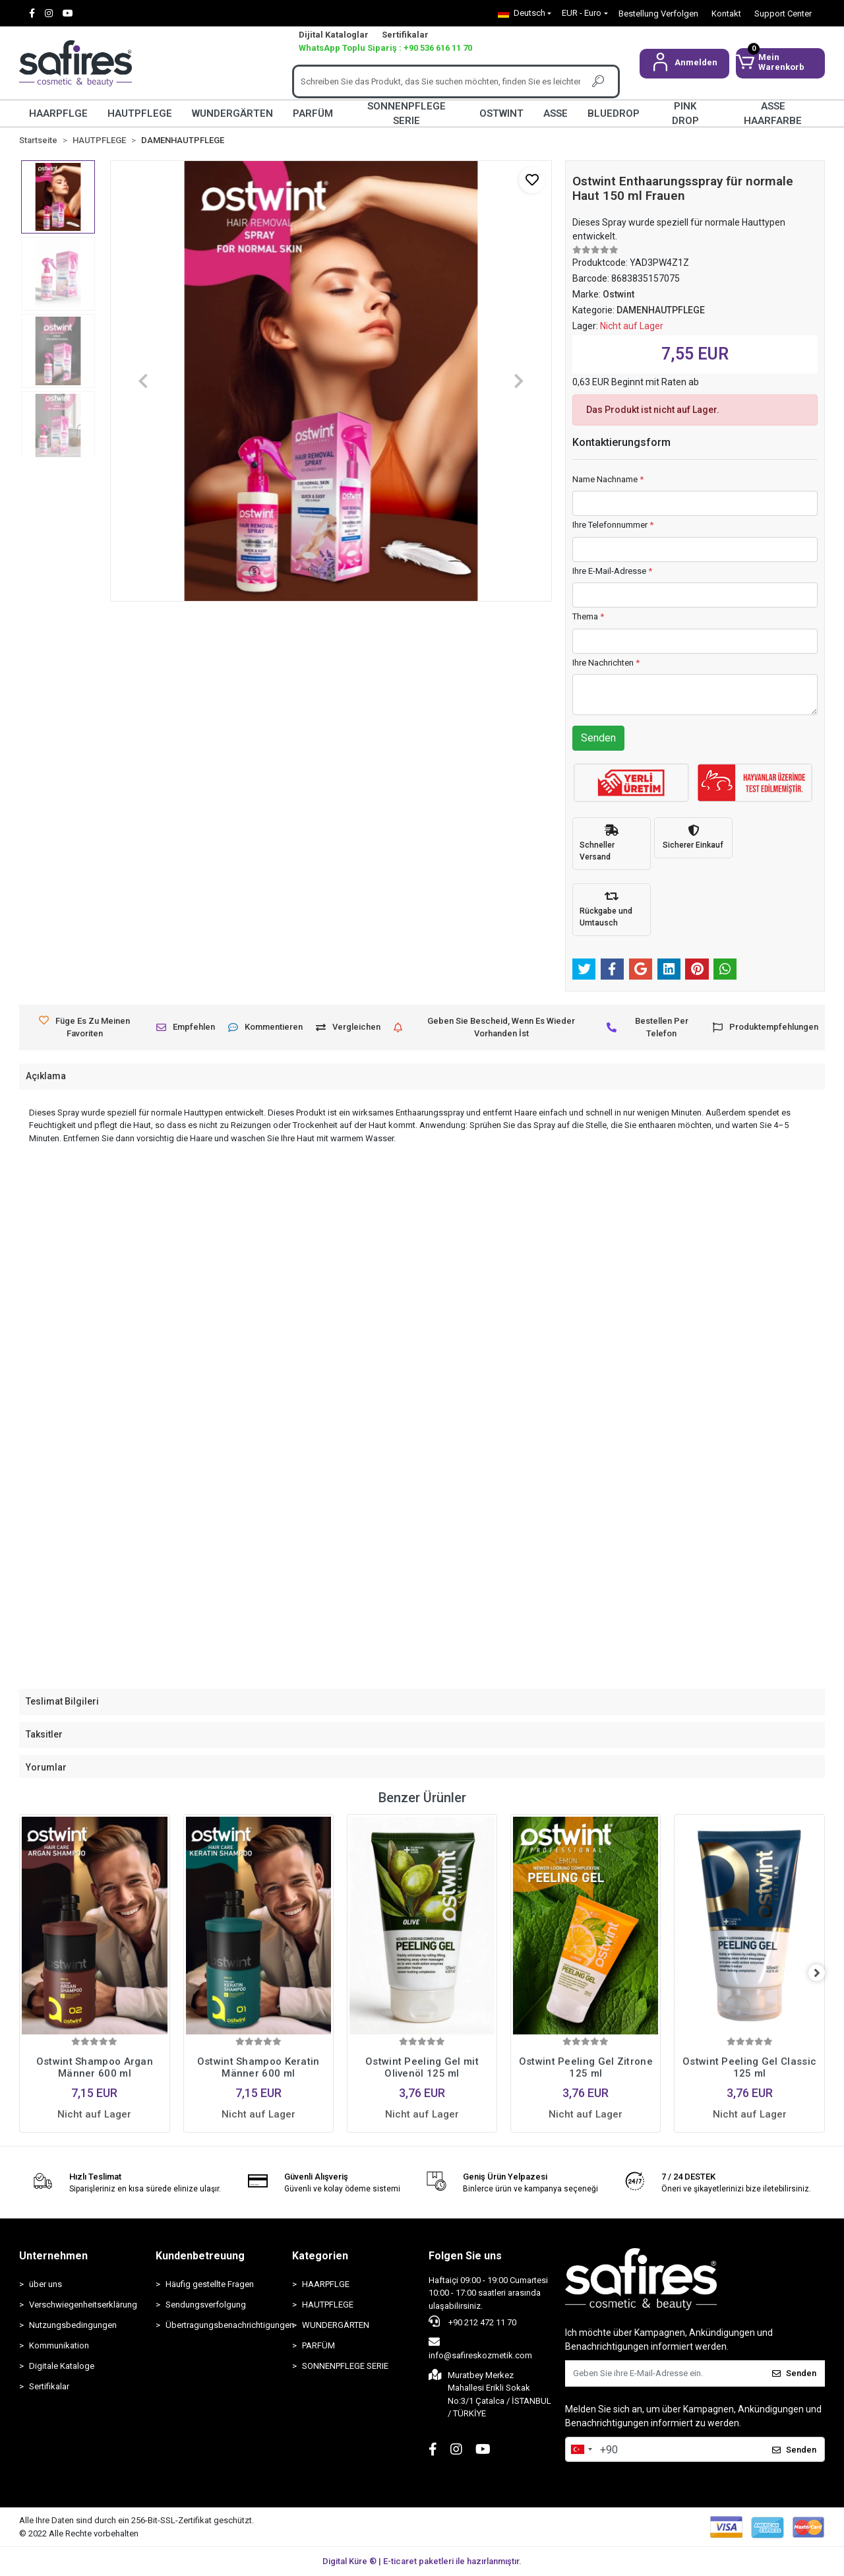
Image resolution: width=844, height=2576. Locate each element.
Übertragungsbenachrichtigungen (222, 2325)
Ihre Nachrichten (606, 663)
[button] (684, 64)
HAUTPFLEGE (139, 113)
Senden (598, 738)
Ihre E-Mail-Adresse (612, 571)
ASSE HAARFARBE (773, 113)
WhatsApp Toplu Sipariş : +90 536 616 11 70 (385, 48)
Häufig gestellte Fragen (210, 2284)
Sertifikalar (405, 35)
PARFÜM (313, 113)
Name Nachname (608, 479)
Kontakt (726, 13)
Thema (588, 616)
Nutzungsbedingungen (73, 2325)
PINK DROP (685, 113)
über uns (45, 2284)
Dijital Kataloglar (334, 35)
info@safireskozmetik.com (480, 2348)
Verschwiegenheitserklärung (83, 2304)
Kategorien (320, 2255)
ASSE (555, 113)
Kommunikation (59, 2345)
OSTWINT (501, 113)
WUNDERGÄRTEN (232, 113)
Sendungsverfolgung (206, 2304)
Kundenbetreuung (200, 2255)
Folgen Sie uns (465, 2255)
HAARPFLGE (58, 113)
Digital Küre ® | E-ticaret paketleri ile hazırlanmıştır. (422, 2561)
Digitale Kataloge (61, 2366)
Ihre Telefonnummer (612, 525)
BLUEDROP (614, 113)
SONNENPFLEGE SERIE (406, 113)
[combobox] (581, 2449)
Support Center (783, 13)
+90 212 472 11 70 (472, 2321)
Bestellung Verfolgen (658, 13)
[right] (825, 1973)
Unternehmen (53, 2255)
